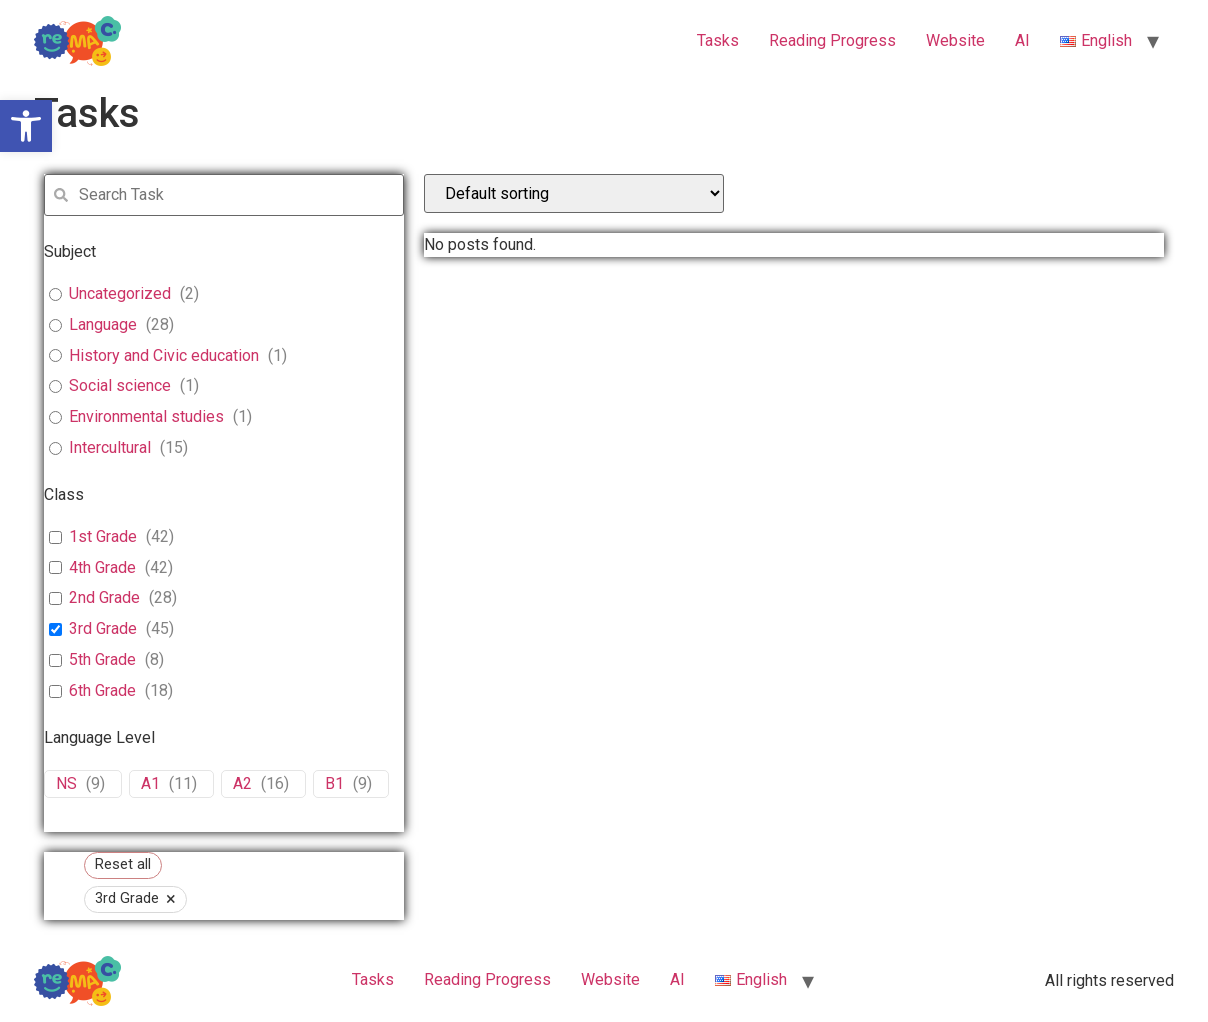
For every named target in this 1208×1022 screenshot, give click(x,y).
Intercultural (110, 447)
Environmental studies (146, 416)
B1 (334, 783)
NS (66, 783)
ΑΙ (1022, 40)
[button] (26, 126)
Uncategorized (120, 293)
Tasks (718, 40)
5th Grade (102, 659)
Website (955, 40)
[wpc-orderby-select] (574, 193)
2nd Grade (104, 597)
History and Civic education (164, 355)
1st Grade (103, 536)
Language (103, 324)
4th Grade (102, 567)
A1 (150, 783)
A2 (242, 783)
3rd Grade (103, 628)
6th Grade (102, 690)
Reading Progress (832, 40)
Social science (120, 385)
